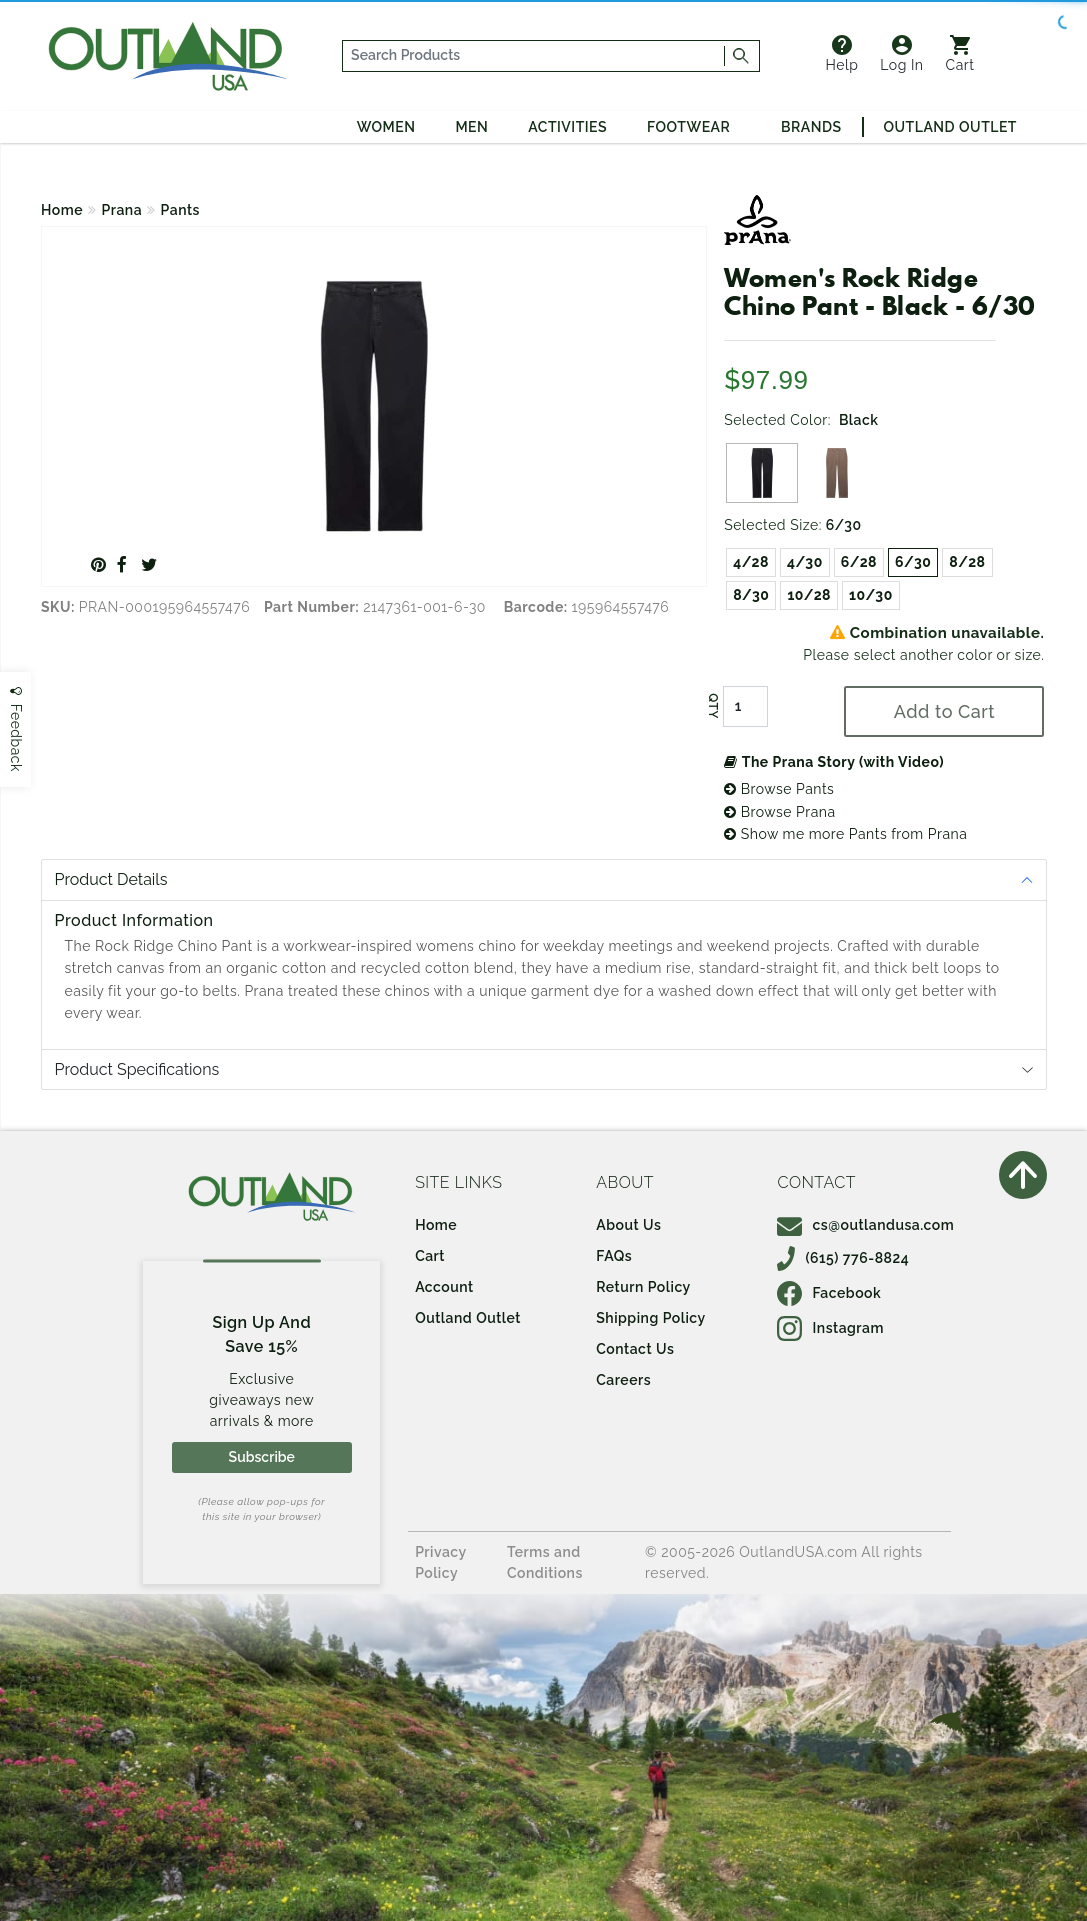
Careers (623, 1380)
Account (444, 1287)
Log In (901, 54)
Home (62, 210)
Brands (811, 127)
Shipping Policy (650, 1318)
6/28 (859, 562)
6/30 (913, 562)
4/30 (805, 562)
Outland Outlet (950, 127)
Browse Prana (779, 812)
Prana (122, 210)
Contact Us (635, 1349)
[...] (534, 56)
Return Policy (643, 1287)
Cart (960, 54)
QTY (713, 706)
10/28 (809, 595)
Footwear (688, 127)
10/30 (871, 595)
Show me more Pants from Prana (845, 834)
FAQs (614, 1256)
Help (841, 54)
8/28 (967, 562)
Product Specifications (137, 1069)
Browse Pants (779, 789)
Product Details (111, 879)
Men (471, 127)
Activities (567, 127)
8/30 (751, 595)
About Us (628, 1225)
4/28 (751, 562)
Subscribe (262, 1457)
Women (386, 127)
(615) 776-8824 (843, 1258)
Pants (180, 210)
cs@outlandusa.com (865, 1225)
